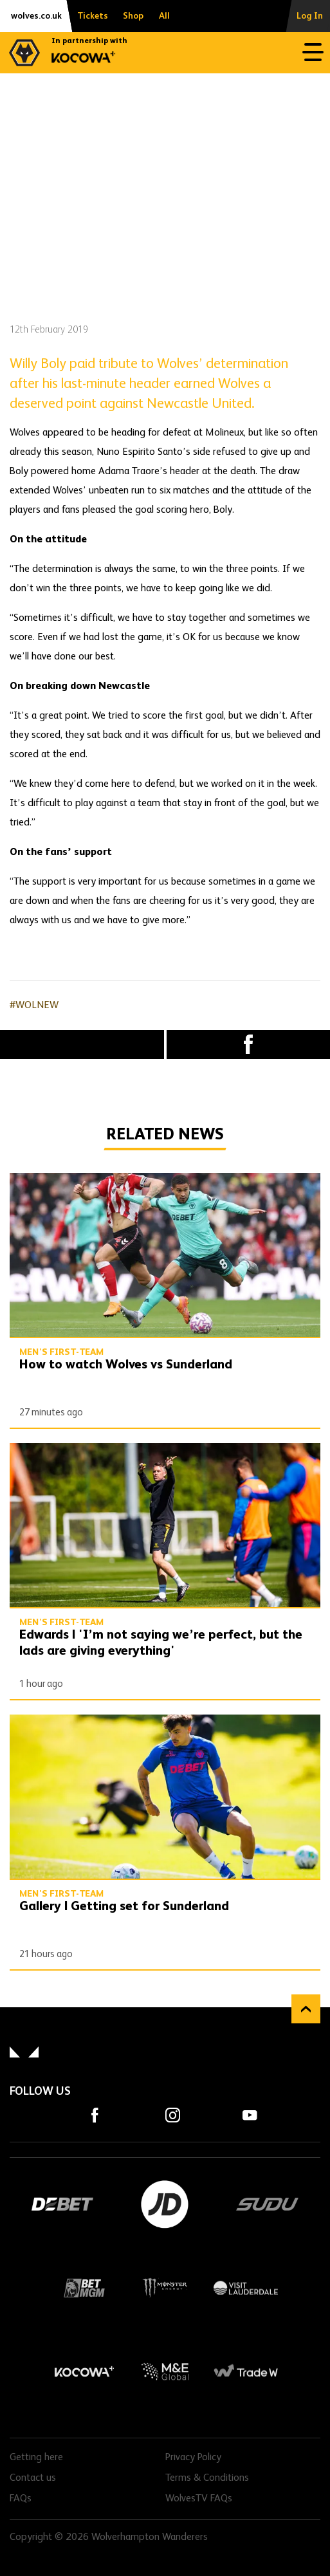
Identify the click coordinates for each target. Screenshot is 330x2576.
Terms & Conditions (207, 2478)
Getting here (36, 2457)
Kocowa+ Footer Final (83, 2371)
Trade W (245, 2371)
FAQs (21, 2499)
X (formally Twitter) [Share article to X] (81, 1044)
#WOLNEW (34, 1005)
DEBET (62, 2204)
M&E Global (165, 2371)
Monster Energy (165, 2288)
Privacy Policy (193, 2457)
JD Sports (165, 2204)
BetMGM (83, 2288)
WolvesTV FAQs (198, 2499)
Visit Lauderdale (245, 2288)
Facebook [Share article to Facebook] (249, 1044)
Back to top (306, 2009)
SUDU (267, 2204)
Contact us (33, 2478)
